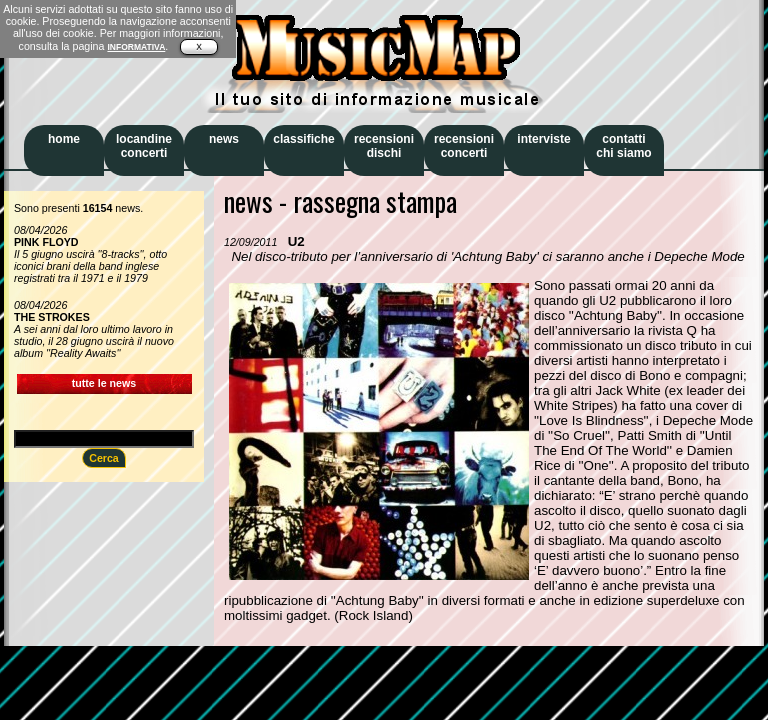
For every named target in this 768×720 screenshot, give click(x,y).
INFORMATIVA (136, 47)
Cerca (104, 458)
